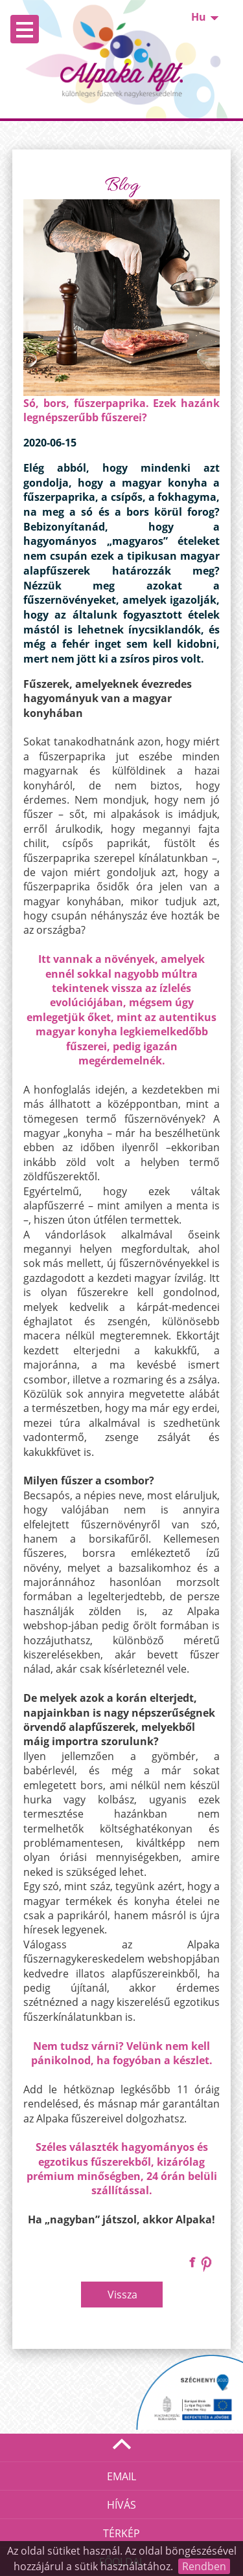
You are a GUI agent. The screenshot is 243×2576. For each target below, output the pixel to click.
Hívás (121, 2505)
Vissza (122, 2294)
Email (121, 2476)
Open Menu (24, 29)
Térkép (121, 2533)
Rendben (204, 2566)
